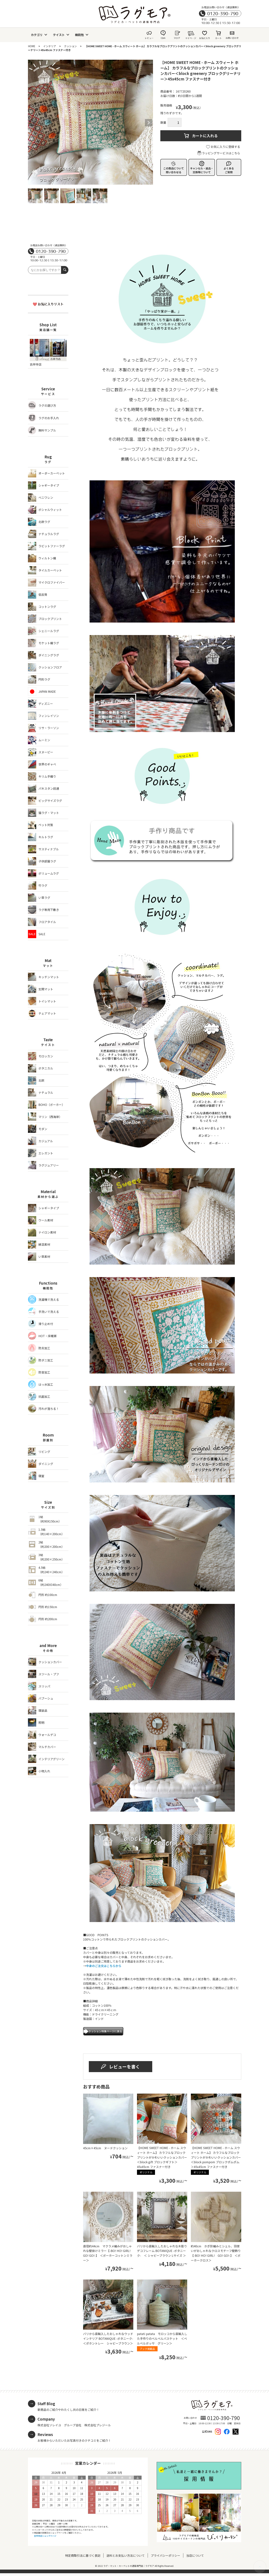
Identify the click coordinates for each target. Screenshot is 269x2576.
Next (148, 122)
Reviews (45, 2434)
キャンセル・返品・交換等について (201, 170)
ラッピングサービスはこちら (218, 153)
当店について (195, 2555)
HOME (31, 46)
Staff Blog (46, 2403)
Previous (32, 122)
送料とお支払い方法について (125, 2555)
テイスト (59, 35)
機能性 (79, 35)
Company (46, 2419)
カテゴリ (37, 35)
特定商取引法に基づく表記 (82, 2555)
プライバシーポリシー (165, 2555)
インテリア (49, 46)
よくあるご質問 (229, 170)
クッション (70, 46)
